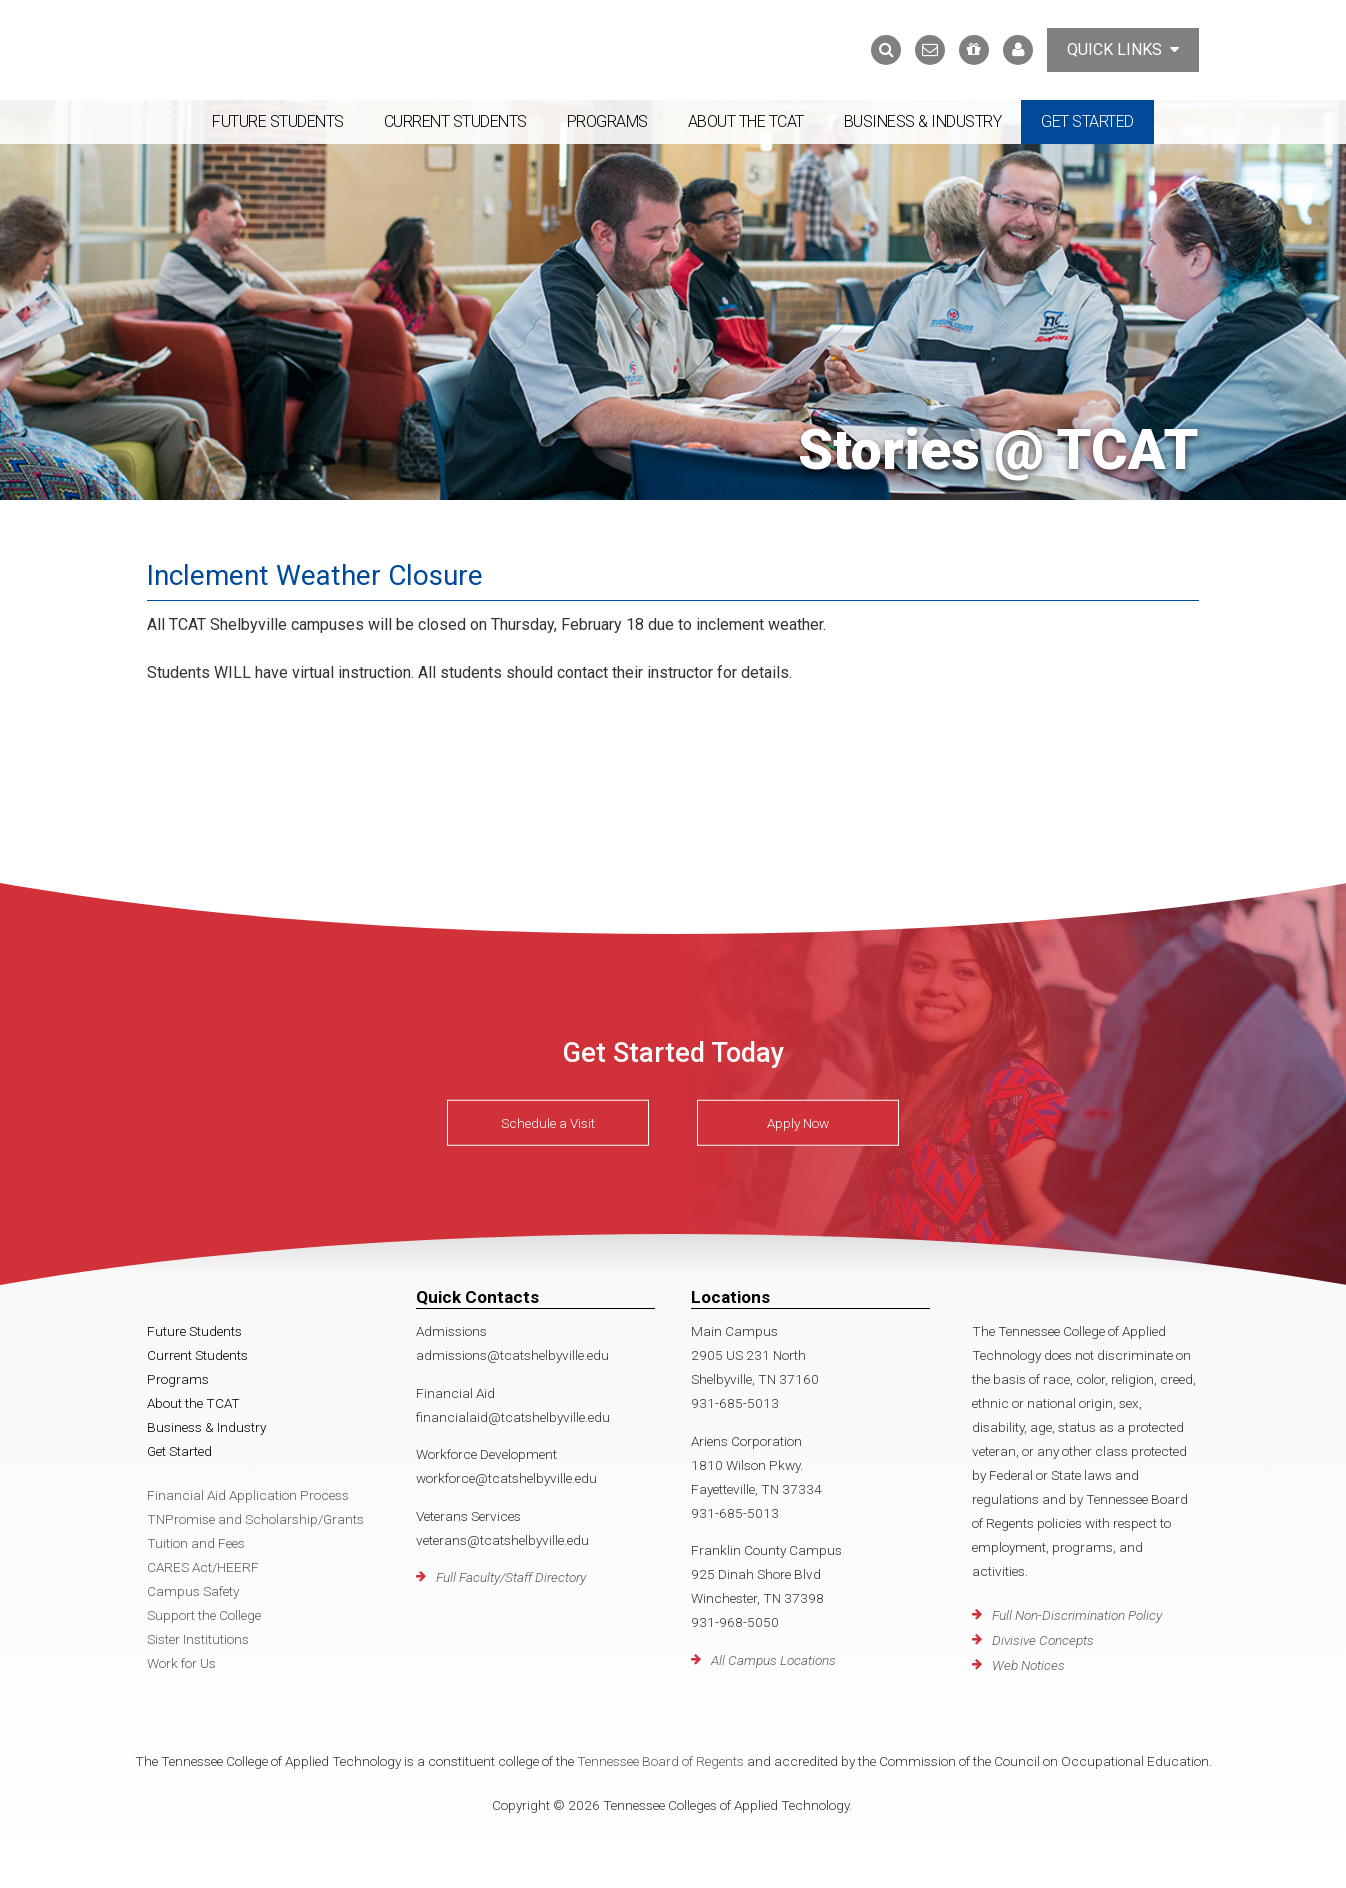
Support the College (204, 1615)
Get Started (1087, 121)
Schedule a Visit (548, 1123)
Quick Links (1123, 49)
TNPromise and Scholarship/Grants (255, 1519)
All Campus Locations (773, 1660)
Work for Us (181, 1663)
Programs (607, 121)
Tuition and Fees (196, 1543)
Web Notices (1028, 1665)
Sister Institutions (198, 1639)
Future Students (278, 121)
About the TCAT (746, 121)
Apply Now (798, 1123)
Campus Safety (193, 1591)
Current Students (455, 121)
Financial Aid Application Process (248, 1495)
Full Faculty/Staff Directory (511, 1577)
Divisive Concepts (1043, 1640)
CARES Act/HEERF (203, 1567)
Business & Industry (923, 121)
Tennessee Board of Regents (660, 1761)
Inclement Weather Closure (315, 575)
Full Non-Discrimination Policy (1077, 1615)
